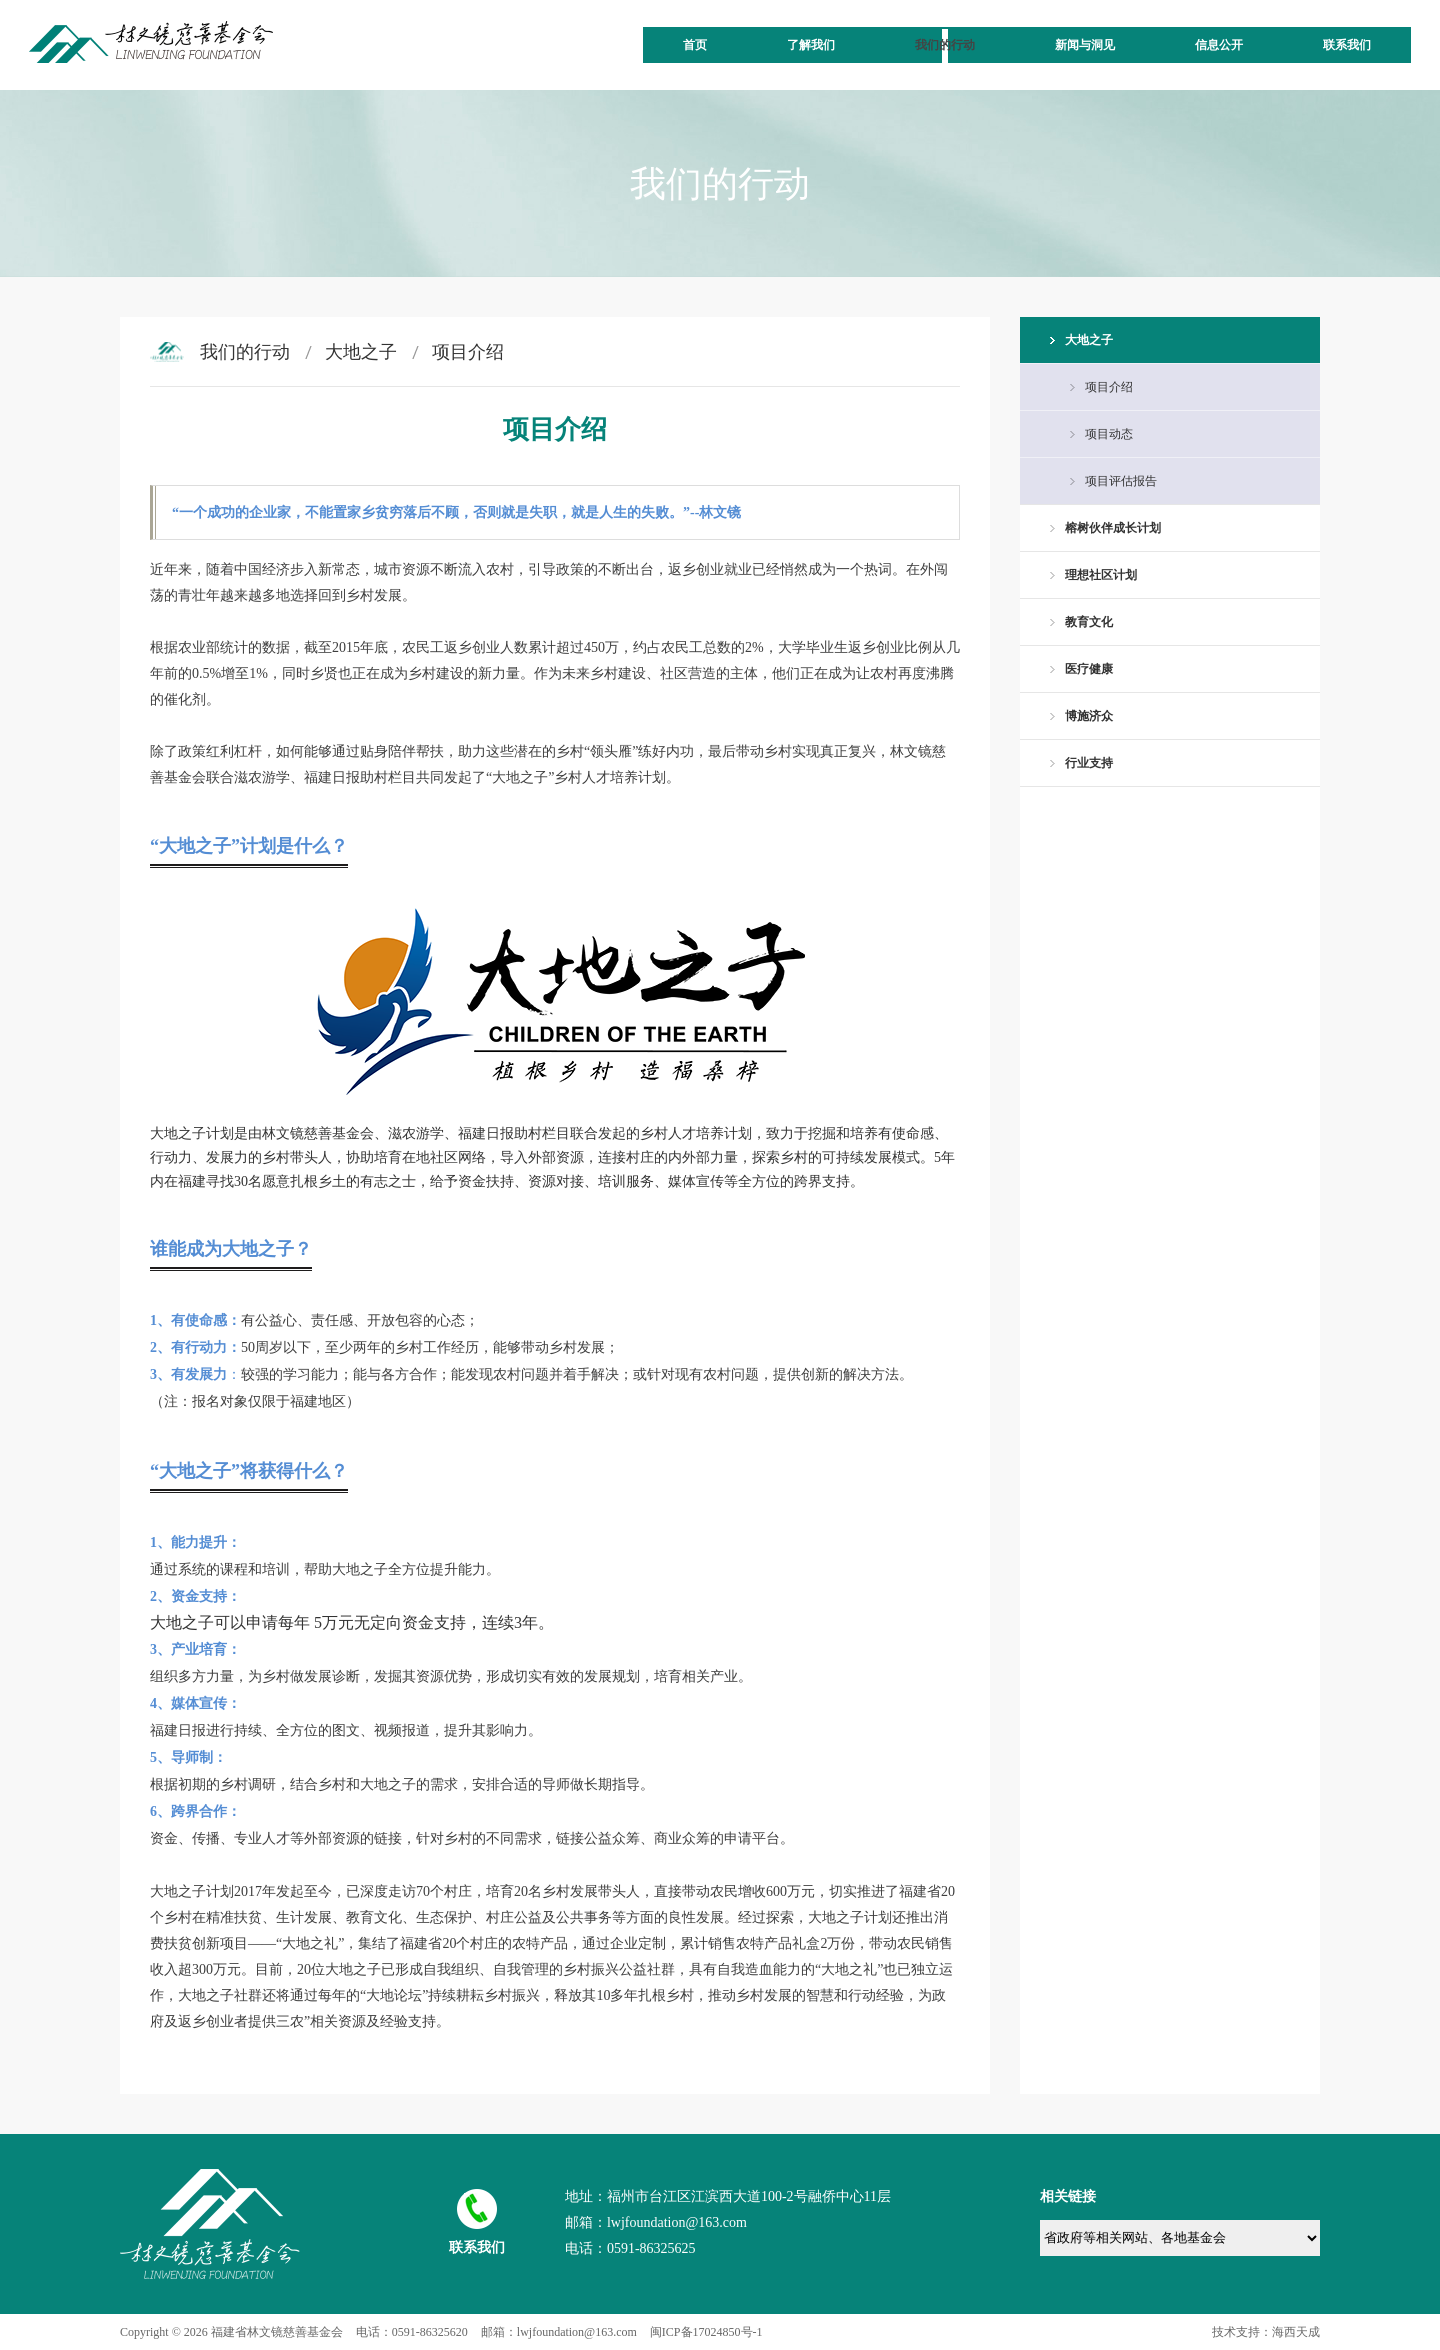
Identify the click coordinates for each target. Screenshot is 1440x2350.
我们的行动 (945, 45)
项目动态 (1109, 434)
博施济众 (1089, 716)
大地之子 (361, 352)
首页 (695, 45)
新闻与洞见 (1085, 45)
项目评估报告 (1121, 481)
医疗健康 (1089, 669)
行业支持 (1089, 763)
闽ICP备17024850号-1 (706, 2332)
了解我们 (811, 45)
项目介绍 (468, 352)
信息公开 (1219, 45)
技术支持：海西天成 (1266, 2332)
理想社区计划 (1101, 575)
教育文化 (1089, 622)
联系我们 (1347, 45)
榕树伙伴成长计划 (1113, 528)
